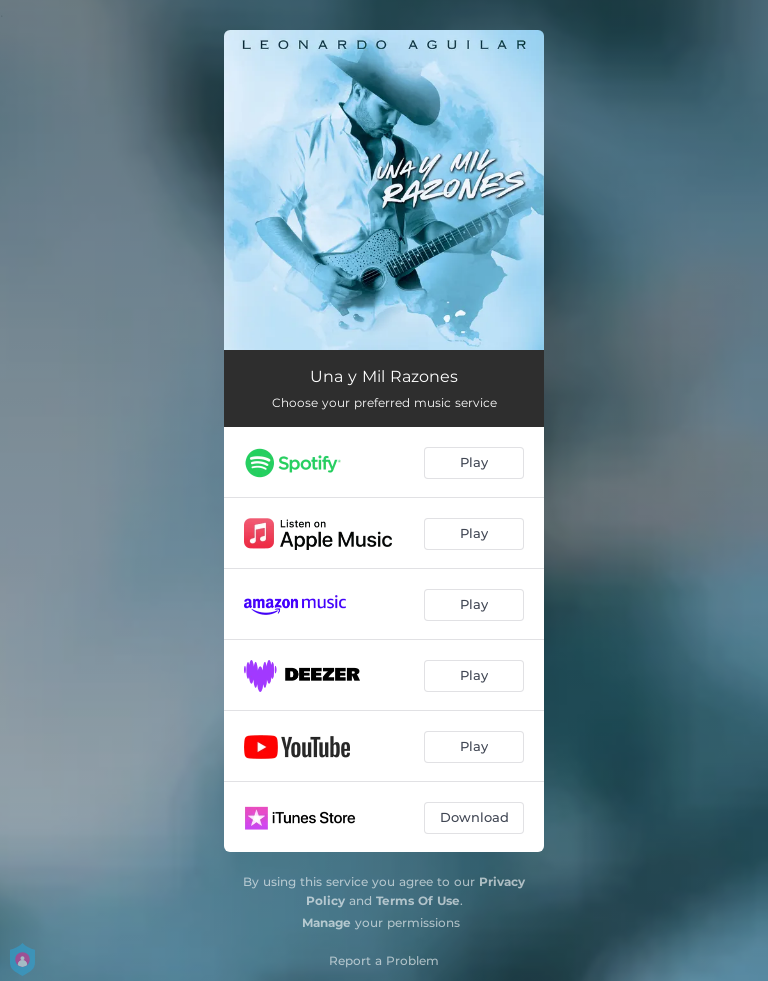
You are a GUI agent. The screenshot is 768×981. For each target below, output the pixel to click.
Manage (326, 922)
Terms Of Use (418, 900)
